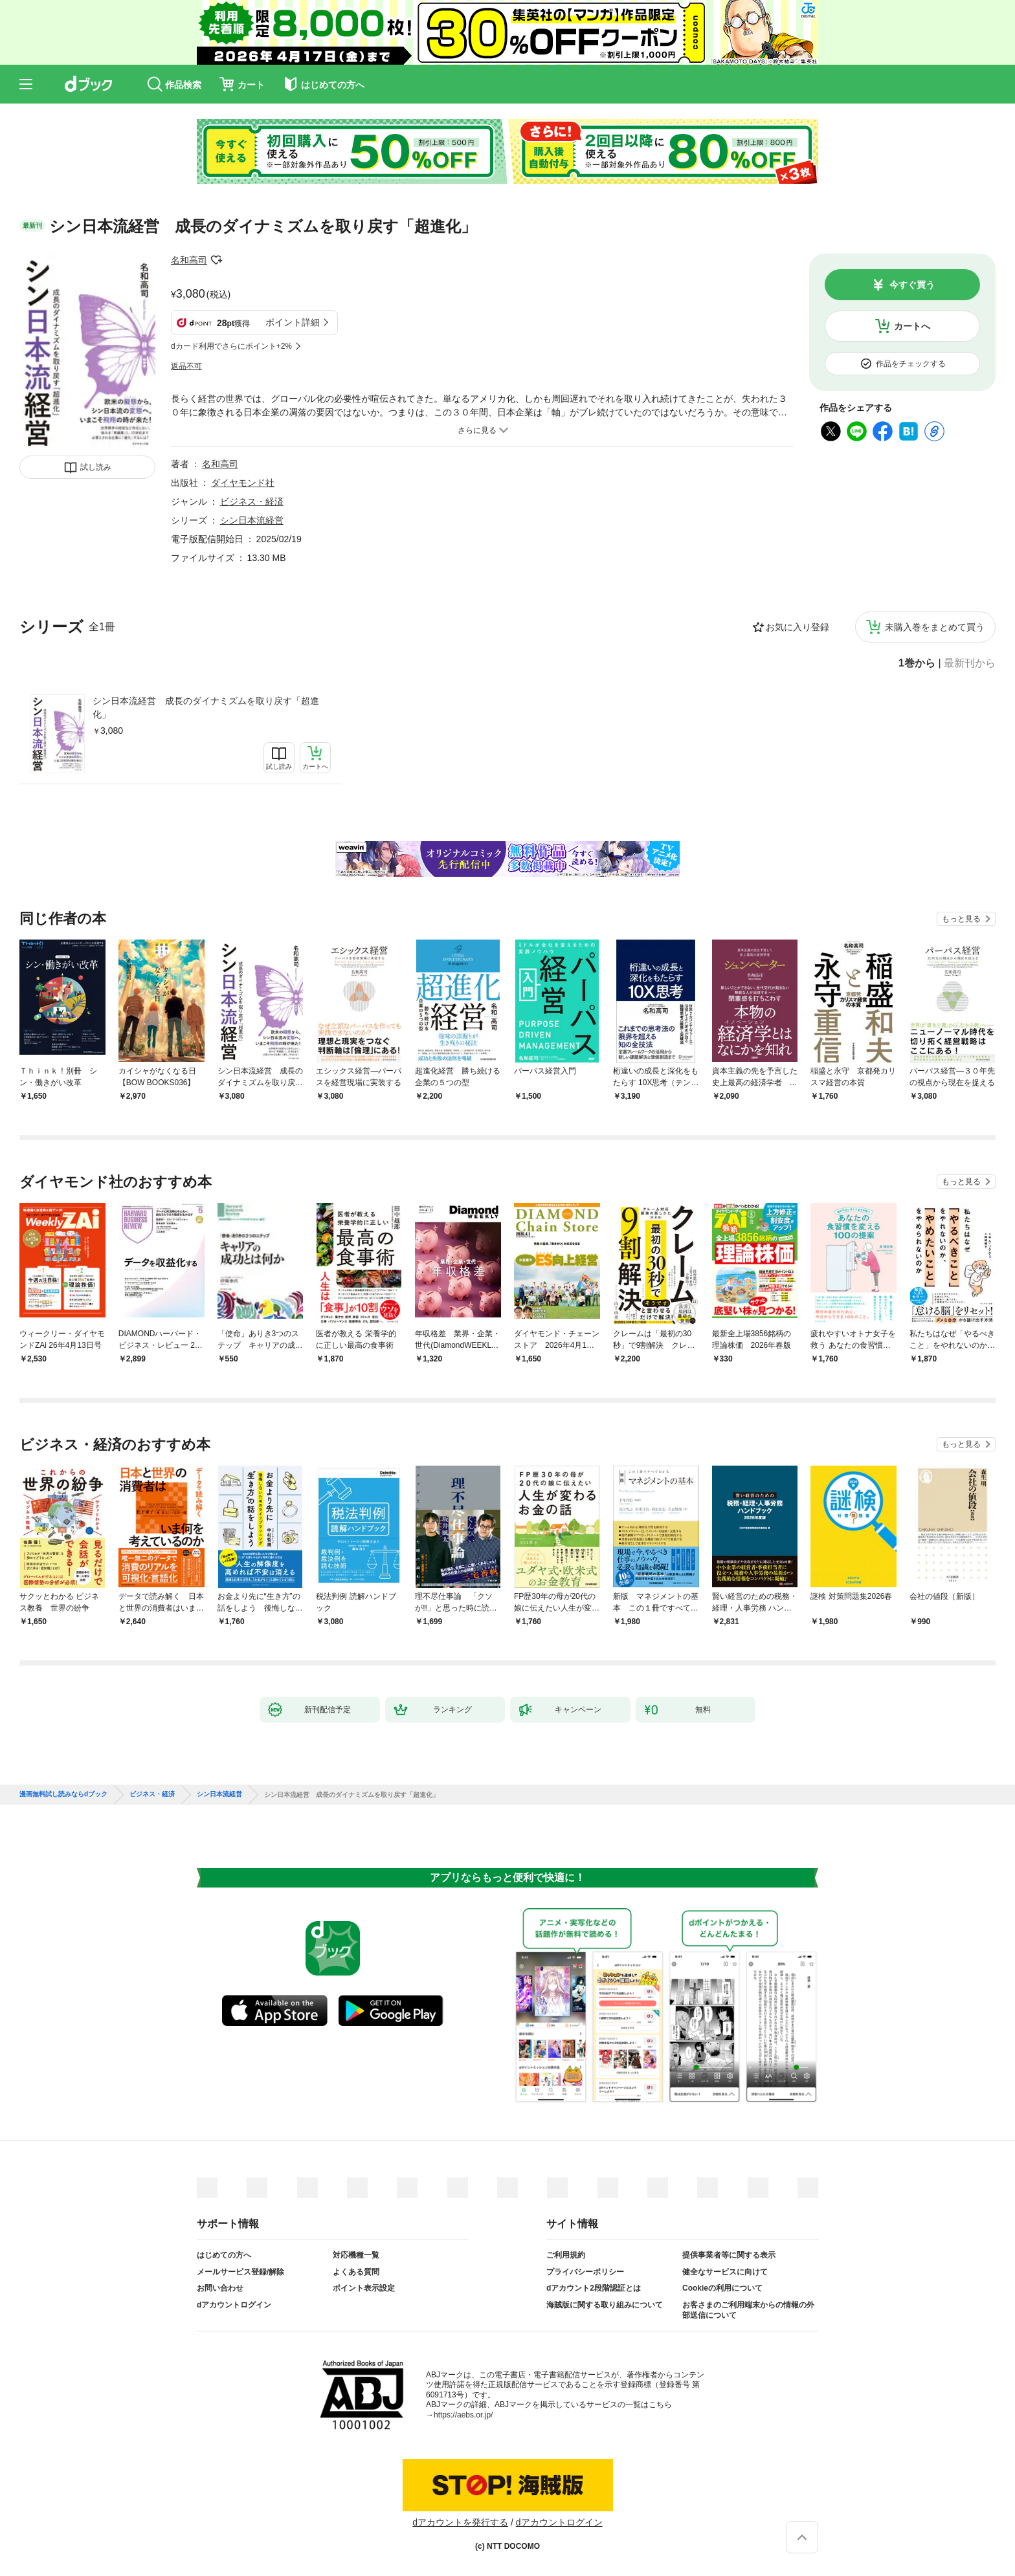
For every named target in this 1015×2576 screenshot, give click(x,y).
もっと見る (961, 918)
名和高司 (189, 260)
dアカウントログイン (234, 2304)
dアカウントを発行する (460, 2522)
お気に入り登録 (797, 627)
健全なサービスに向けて (725, 2271)
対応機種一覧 (356, 2255)
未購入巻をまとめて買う (935, 627)
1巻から (916, 663)
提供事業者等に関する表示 (728, 2255)
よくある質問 (356, 2271)
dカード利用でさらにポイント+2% (231, 346)
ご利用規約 (565, 2255)
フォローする (216, 260)
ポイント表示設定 (364, 2288)
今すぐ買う (912, 285)
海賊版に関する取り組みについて (604, 2304)
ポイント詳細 (292, 322)
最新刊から (970, 663)
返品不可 (186, 366)
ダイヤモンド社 (242, 483)
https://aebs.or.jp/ (463, 2414)
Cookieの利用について (722, 2288)
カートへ (912, 326)
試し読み (95, 467)
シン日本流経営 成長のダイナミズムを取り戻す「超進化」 (206, 708)
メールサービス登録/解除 (240, 2271)
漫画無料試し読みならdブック (63, 1794)
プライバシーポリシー (585, 2271)
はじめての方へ (224, 2255)
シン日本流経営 (252, 520)
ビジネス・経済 (252, 501)
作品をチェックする (911, 363)
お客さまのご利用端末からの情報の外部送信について (748, 2310)
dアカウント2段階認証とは (593, 2288)
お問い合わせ (220, 2288)
